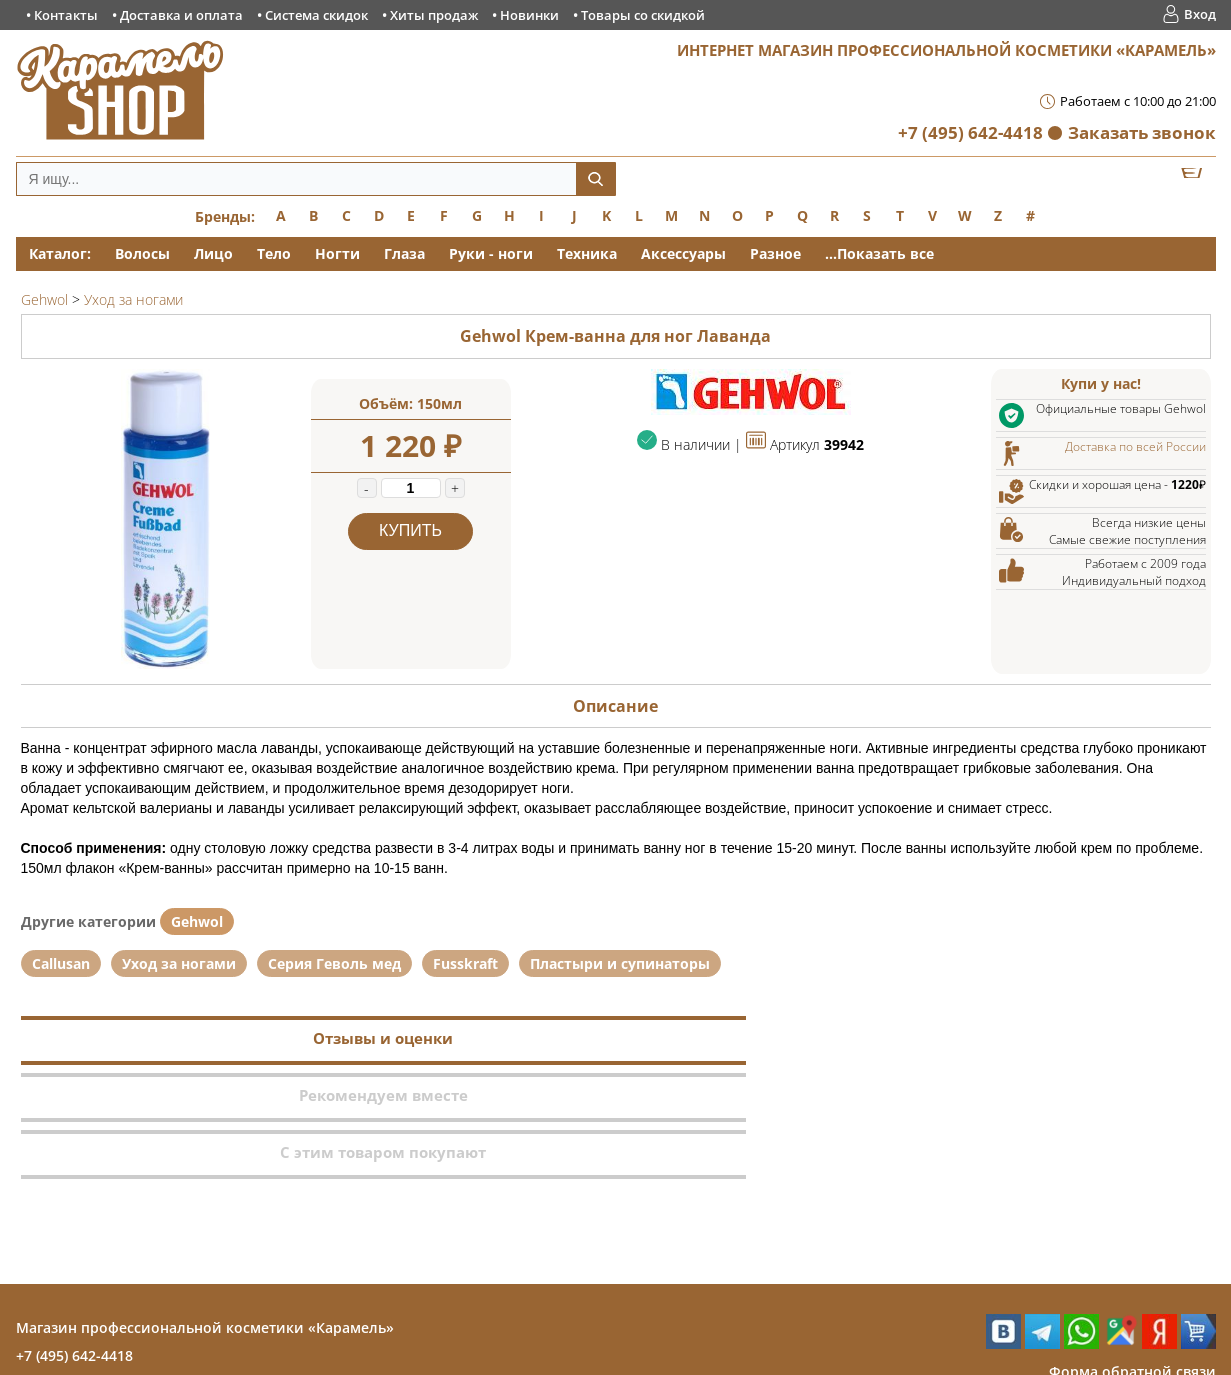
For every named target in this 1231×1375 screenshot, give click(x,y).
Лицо (213, 253)
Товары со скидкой (643, 15)
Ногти (337, 253)
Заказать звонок (1142, 132)
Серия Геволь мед (334, 963)
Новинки (529, 15)
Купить (410, 530)
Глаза (404, 253)
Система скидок (316, 15)
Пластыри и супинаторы (620, 963)
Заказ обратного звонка (1130, 1285)
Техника (587, 253)
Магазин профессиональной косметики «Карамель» (205, 1213)
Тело (274, 253)
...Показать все (879, 253)
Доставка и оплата (181, 15)
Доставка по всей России (1135, 446)
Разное (775, 253)
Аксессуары (683, 253)
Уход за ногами (179, 963)
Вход (1200, 14)
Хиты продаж (434, 15)
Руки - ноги (491, 253)
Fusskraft (465, 963)
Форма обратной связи (1132, 1257)
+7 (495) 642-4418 (970, 132)
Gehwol (197, 921)
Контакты (66, 15)
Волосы (142, 253)
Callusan (61, 963)
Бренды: (225, 216)
